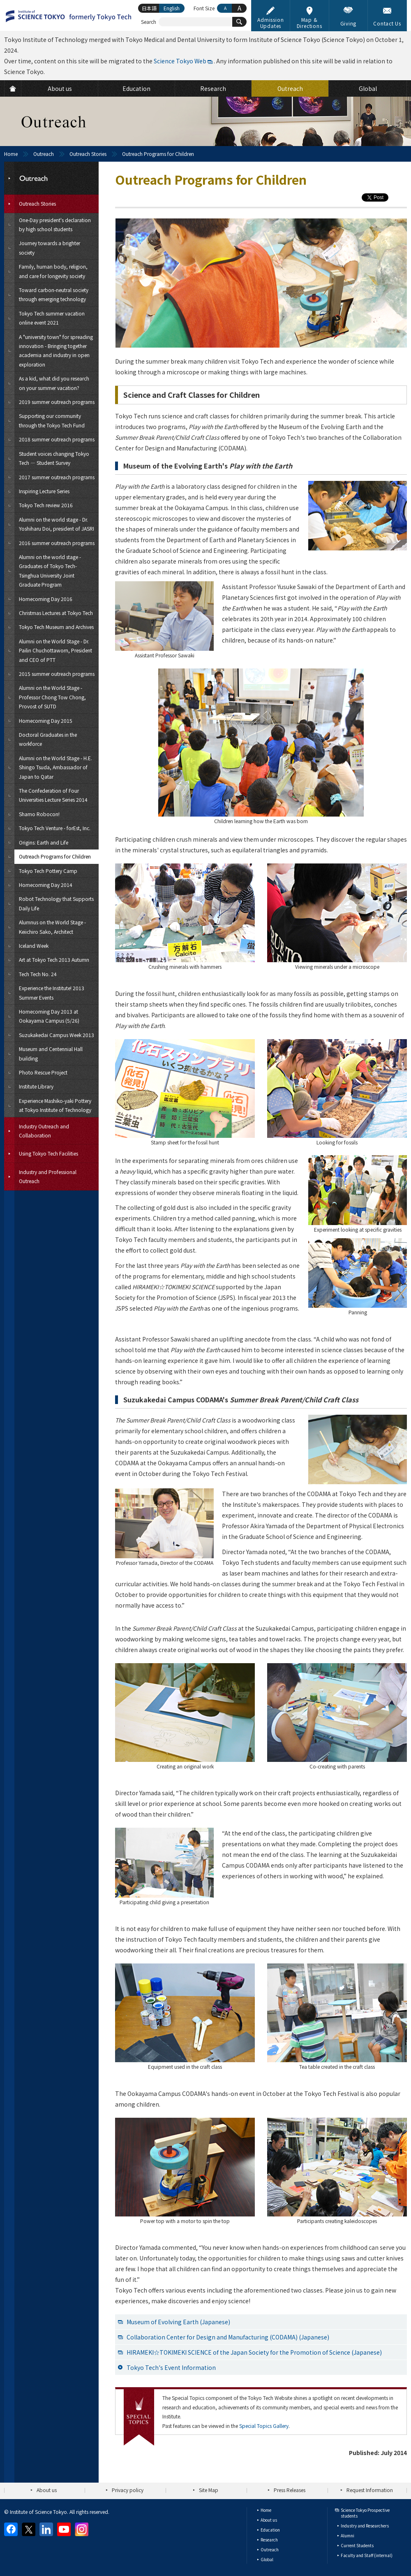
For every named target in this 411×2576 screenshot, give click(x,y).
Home (11, 153)
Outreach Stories (87, 153)
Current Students (357, 2545)
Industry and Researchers (365, 2526)
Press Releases (289, 2489)
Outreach (43, 153)
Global (267, 2559)
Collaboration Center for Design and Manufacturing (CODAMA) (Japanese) (228, 2337)
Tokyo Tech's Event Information (171, 2367)
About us (47, 2489)
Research (269, 2540)
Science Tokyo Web (180, 61)
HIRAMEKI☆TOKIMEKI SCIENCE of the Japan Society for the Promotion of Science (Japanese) (254, 2352)
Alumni (347, 2535)
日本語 (149, 8)
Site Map (208, 2489)
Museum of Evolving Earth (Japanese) (178, 2322)
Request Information (369, 2489)
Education (270, 2530)
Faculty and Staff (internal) (367, 2555)
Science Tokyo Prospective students (365, 2513)
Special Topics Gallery (264, 2425)
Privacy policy (127, 2489)
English (172, 8)
